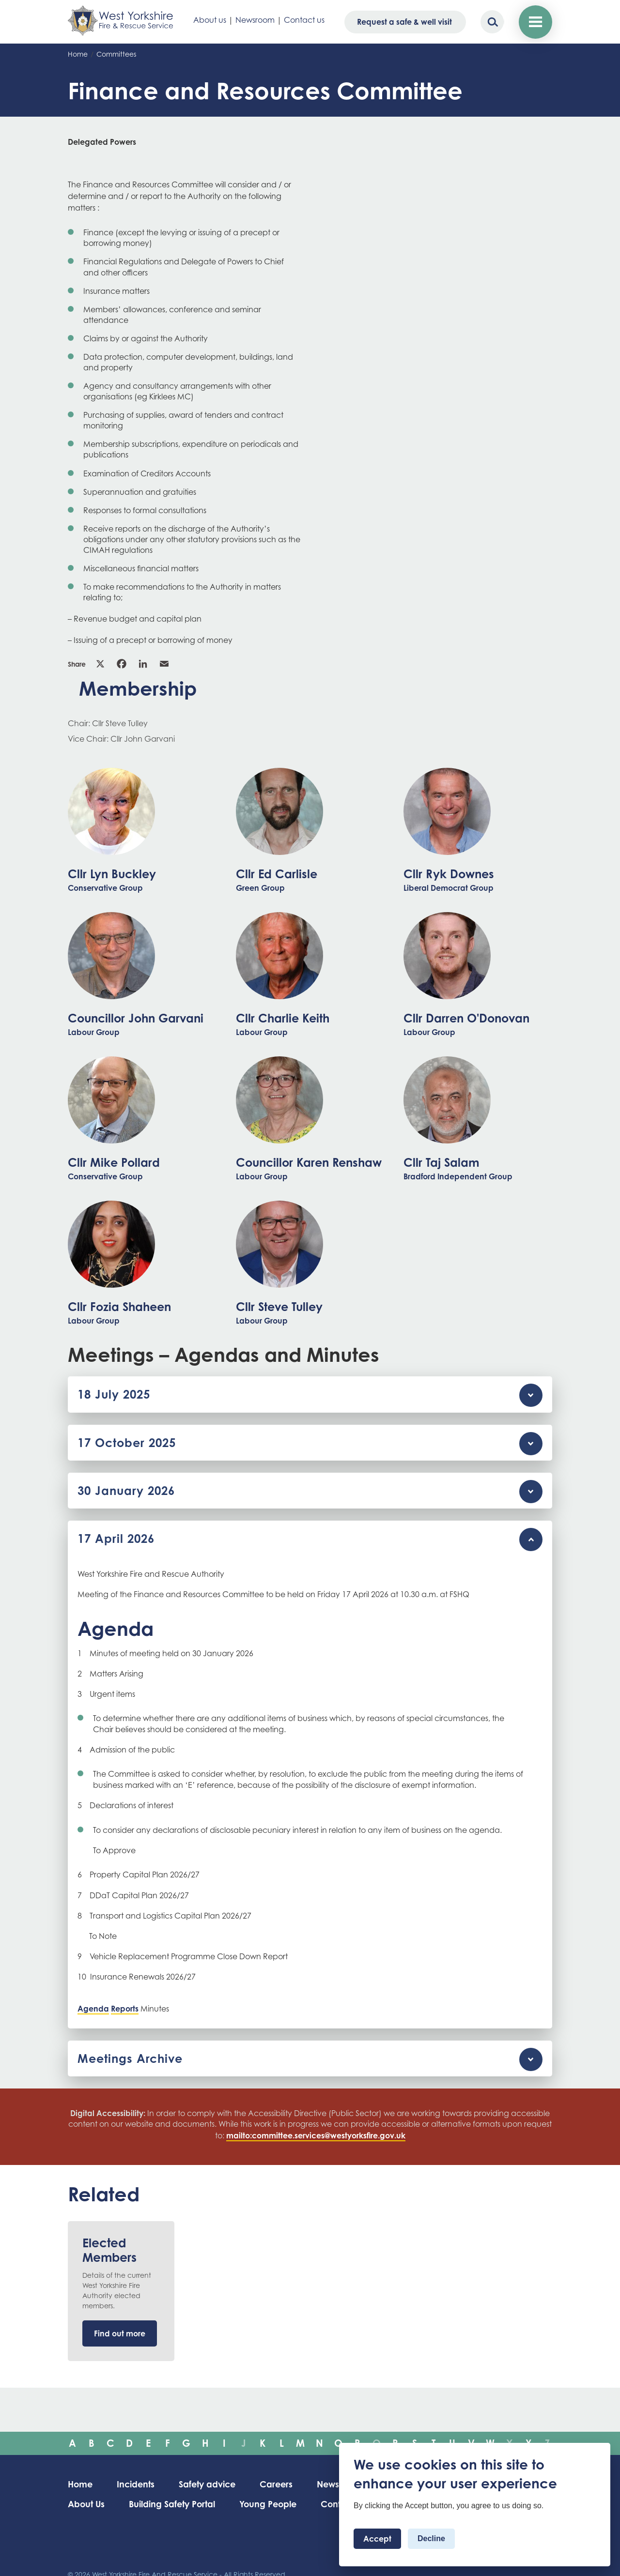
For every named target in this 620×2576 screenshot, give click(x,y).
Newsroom (255, 20)
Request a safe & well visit (404, 22)
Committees (116, 54)
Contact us (304, 20)
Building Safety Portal (173, 2504)
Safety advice (210, 2484)
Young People (270, 2504)
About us (209, 20)
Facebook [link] (121, 663)
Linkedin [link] (143, 663)
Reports (125, 2008)
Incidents (137, 2484)
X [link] (100, 663)
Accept (377, 2539)
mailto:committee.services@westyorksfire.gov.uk (315, 2135)
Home (78, 54)
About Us (87, 2504)
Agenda (93, 2008)
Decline (431, 2538)
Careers (280, 2484)
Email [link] (164, 663)
